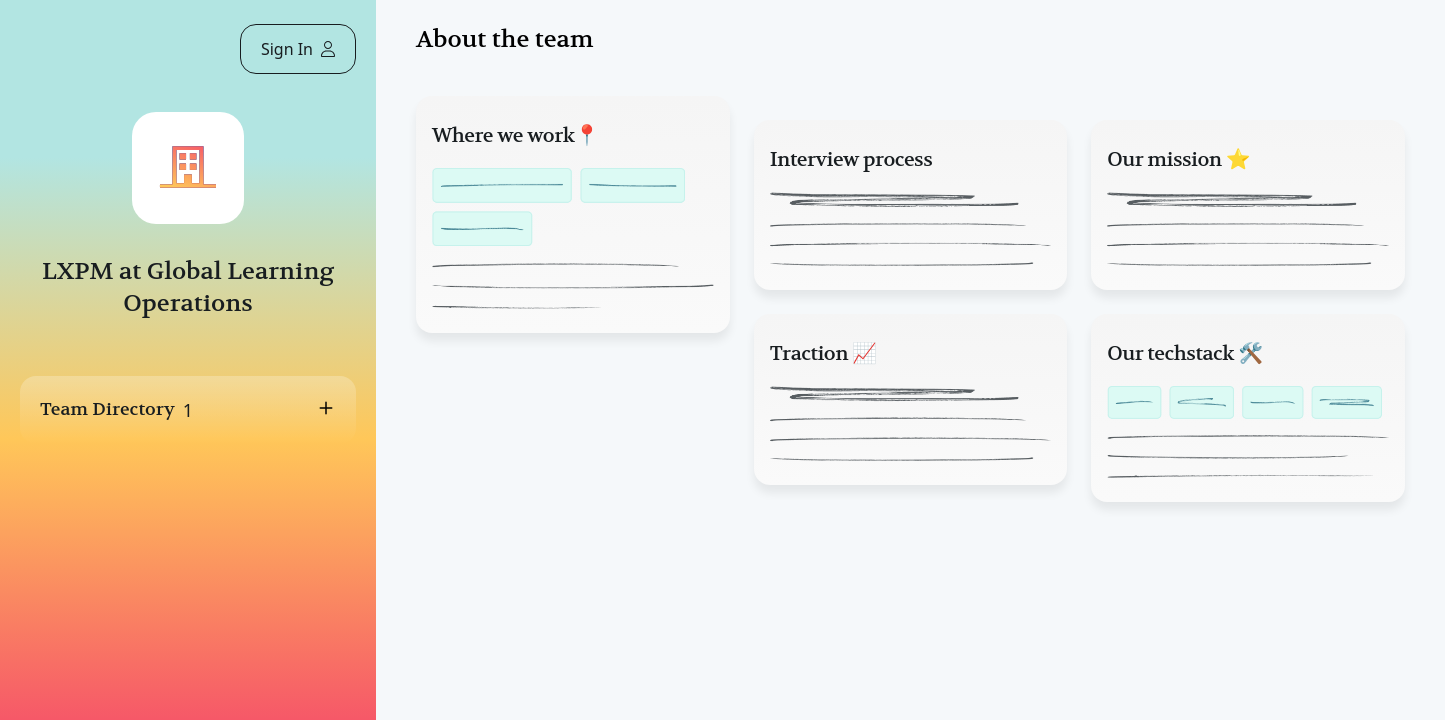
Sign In (298, 49)
